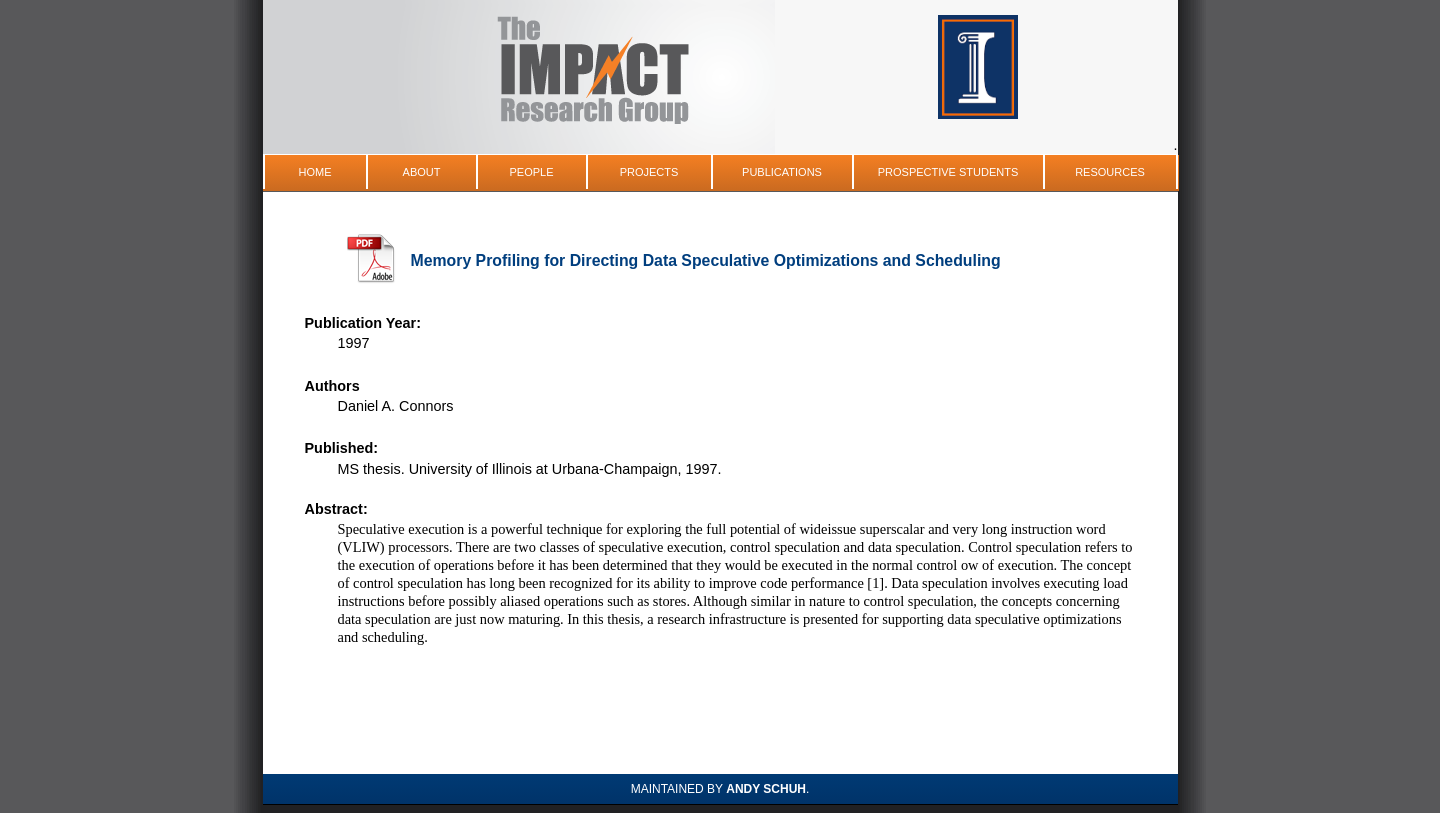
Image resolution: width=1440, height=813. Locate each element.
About (422, 172)
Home (315, 172)
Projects (649, 172)
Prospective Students (948, 172)
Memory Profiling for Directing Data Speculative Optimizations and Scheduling (706, 260)
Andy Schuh (766, 789)
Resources (1110, 172)
